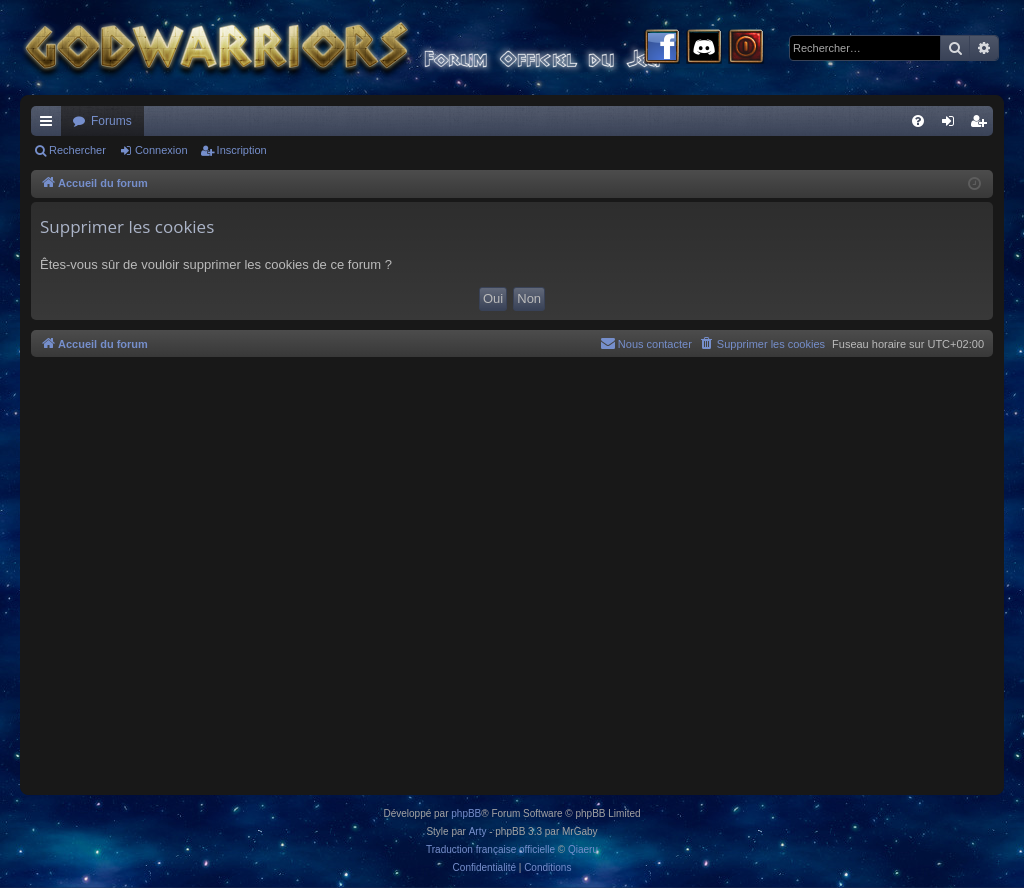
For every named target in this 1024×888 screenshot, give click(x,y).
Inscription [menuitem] (982, 125)
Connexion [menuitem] (952, 125)
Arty (478, 831)
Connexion (161, 150)
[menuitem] (918, 121)
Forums (111, 121)
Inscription (242, 150)
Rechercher (77, 150)
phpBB (466, 813)
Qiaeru (583, 849)
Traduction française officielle (490, 849)
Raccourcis (50, 125)
